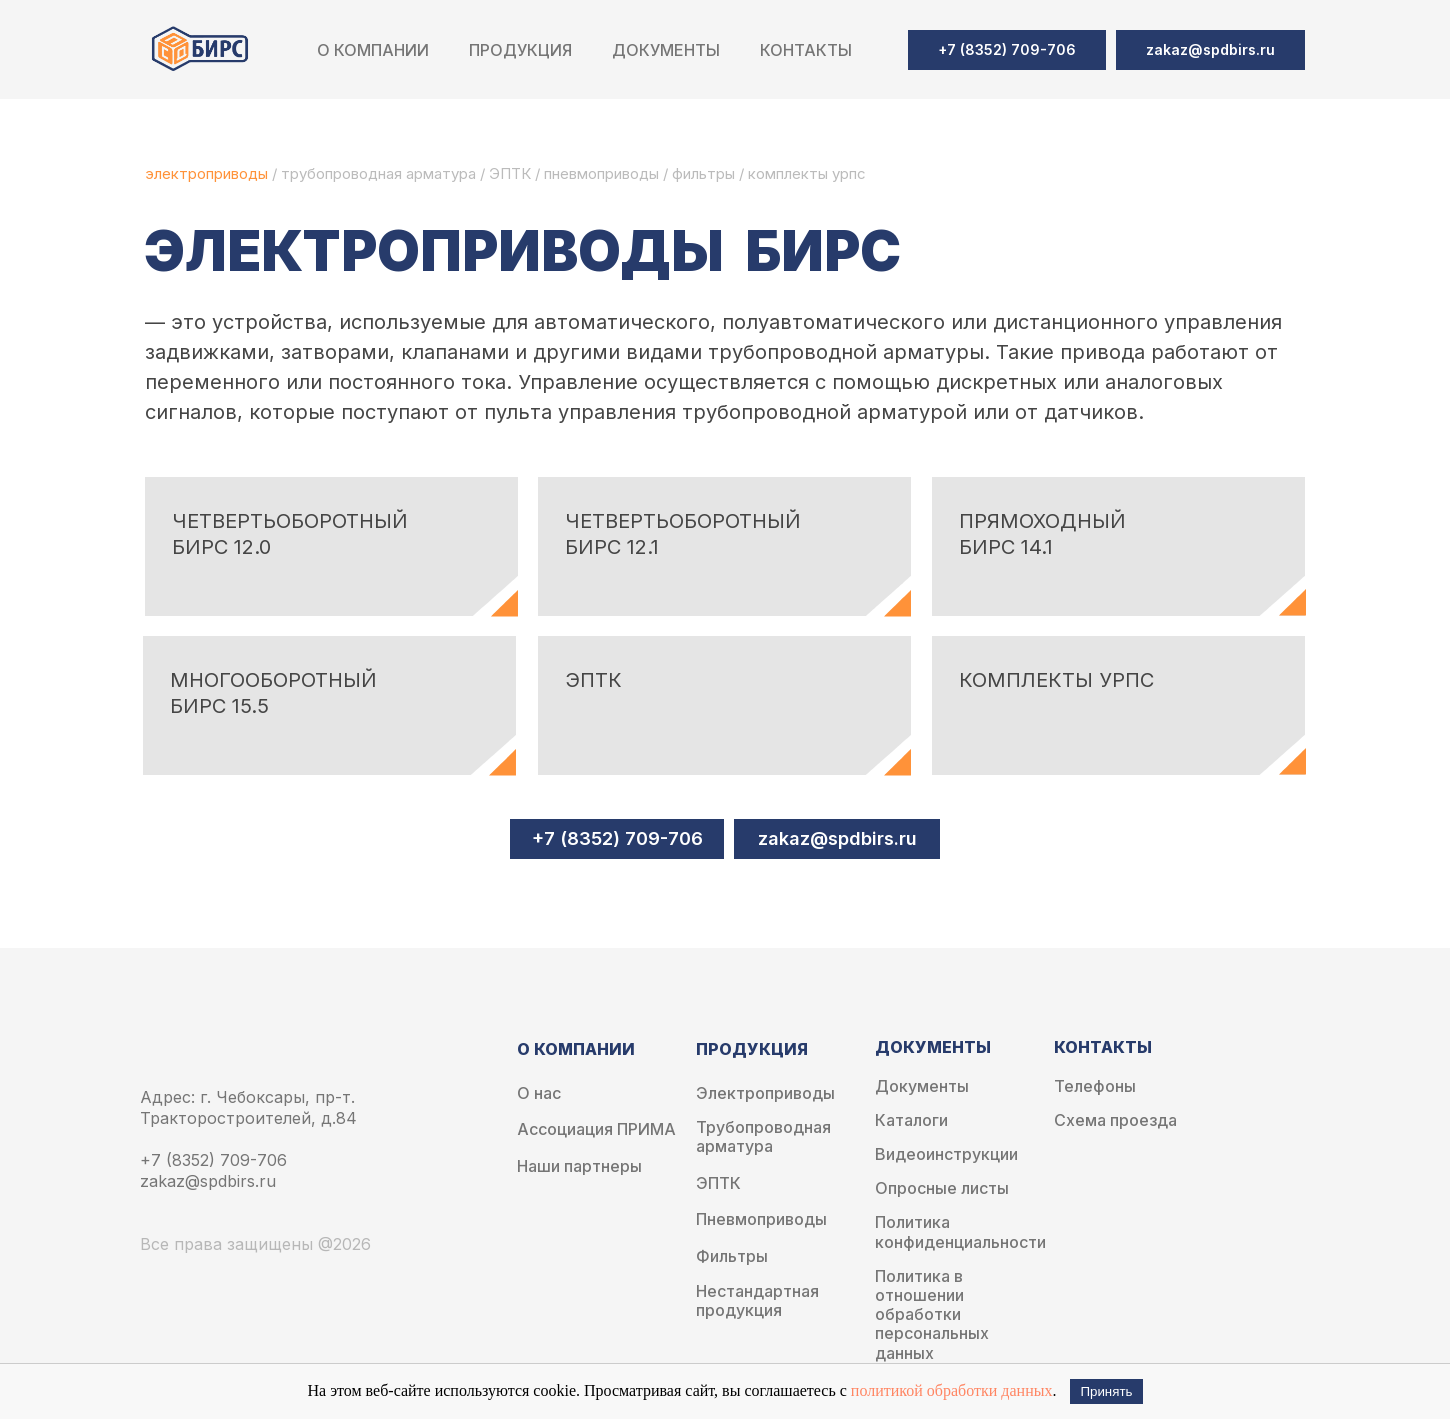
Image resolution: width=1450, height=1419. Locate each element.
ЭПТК (510, 173)
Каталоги (911, 1120)
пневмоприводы (603, 173)
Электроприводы (765, 1093)
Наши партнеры (579, 1166)
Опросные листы (942, 1188)
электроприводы (208, 173)
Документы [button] (666, 50)
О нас (539, 1093)
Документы (922, 1086)
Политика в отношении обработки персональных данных (932, 1315)
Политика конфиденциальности (960, 1232)
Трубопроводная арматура (763, 1137)
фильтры (705, 173)
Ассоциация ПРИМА (596, 1129)
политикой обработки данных (952, 1390)
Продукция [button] (520, 50)
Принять (1106, 1391)
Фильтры (732, 1256)
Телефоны (1095, 1086)
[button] (1210, 50)
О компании (373, 50)
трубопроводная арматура (378, 173)
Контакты (806, 50)
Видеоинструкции (946, 1154)
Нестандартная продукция (757, 1301)
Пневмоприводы (761, 1219)
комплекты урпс (807, 173)
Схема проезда (1115, 1120)
